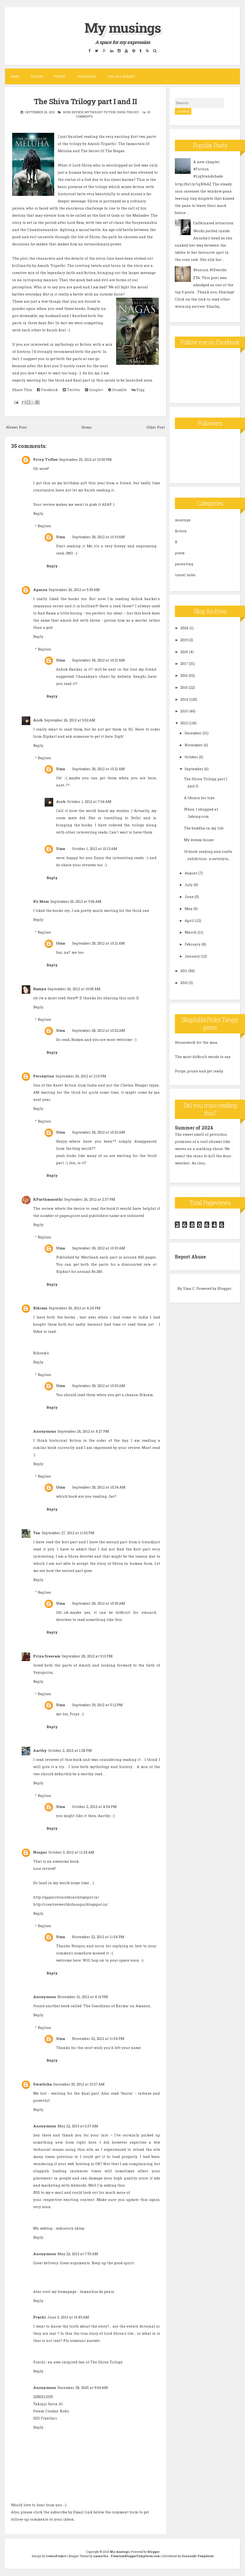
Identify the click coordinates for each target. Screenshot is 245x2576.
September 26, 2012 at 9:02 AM (69, 720)
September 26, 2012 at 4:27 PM (83, 1431)
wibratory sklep (70, 2228)
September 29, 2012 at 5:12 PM (97, 1704)
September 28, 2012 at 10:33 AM (98, 1248)
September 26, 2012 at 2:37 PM (89, 1199)
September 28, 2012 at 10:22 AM (98, 1030)
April (189, 920)
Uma (60, 536)
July (189, 884)
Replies (44, 525)
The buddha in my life (204, 828)
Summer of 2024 (194, 1127)
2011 (184, 970)
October (191, 756)
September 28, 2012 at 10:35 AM (98, 1603)
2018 (184, 651)
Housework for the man (196, 1042)
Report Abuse (191, 1256)
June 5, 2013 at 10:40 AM (68, 2317)
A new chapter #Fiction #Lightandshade (208, 168)
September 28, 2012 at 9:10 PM (87, 1656)
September (194, 768)
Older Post (155, 427)
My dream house (199, 839)
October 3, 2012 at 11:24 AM (71, 1852)
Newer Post (16, 427)
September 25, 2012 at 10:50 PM (85, 459)
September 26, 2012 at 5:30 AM (74, 589)
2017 (184, 663)
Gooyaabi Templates (198, 2556)
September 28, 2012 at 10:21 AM (98, 660)
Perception (43, 1076)
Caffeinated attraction (213, 222)
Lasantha (100, 2556)
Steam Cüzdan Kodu (51, 2411)
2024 (184, 627)
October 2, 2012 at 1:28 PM (70, 1750)
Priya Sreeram (46, 1656)
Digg (138, 389)
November (194, 744)
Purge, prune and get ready (199, 1071)
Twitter (71, 389)
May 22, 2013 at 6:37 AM (77, 2126)
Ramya (39, 988)
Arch (38, 720)
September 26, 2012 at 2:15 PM (81, 1076)
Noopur (40, 1852)
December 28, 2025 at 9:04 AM (82, 2387)
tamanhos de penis (97, 2291)
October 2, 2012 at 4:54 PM (94, 1806)
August (191, 873)
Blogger (224, 1288)
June (189, 896)
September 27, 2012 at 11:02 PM (68, 1532)
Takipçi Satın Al (48, 2403)
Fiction (36, 76)
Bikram (40, 1308)
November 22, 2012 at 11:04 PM (98, 1936)
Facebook (47, 389)
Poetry (60, 76)
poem (180, 552)
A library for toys (199, 797)
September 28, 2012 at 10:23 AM (98, 1132)
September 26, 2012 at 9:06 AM (75, 901)
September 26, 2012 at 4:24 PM (74, 1308)
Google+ (94, 389)
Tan (36, 1532)
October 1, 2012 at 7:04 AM (89, 801)
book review (73, 112)
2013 (184, 711)
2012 (184, 723)
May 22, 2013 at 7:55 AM (77, 2253)
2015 (184, 687)
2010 (184, 982)
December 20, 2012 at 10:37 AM (78, 2084)
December (193, 733)
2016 (184, 675)
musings (183, 519)
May (189, 908)
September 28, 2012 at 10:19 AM (98, 536)
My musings (123, 27)
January (192, 956)
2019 (184, 639)
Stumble (117, 389)
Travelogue (86, 76)
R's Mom (41, 901)
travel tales (185, 574)
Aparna (40, 589)
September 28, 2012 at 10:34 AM (98, 1487)
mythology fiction (100, 112)
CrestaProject (56, 2556)
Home (15, 76)
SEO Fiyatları (45, 2418)
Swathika (42, 2084)
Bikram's (41, 1352)
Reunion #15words (210, 269)
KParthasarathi (48, 1199)
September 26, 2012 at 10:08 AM (73, 988)
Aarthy (40, 1750)
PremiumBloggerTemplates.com (135, 2556)
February (193, 944)
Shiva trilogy (128, 112)
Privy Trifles (45, 459)
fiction (181, 530)
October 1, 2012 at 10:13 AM (94, 848)
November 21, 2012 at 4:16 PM (82, 1996)
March (191, 932)
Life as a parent (121, 76)
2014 (184, 699)
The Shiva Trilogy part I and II (85, 101)
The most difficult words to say (203, 1056)
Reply (38, 513)
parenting (184, 563)
